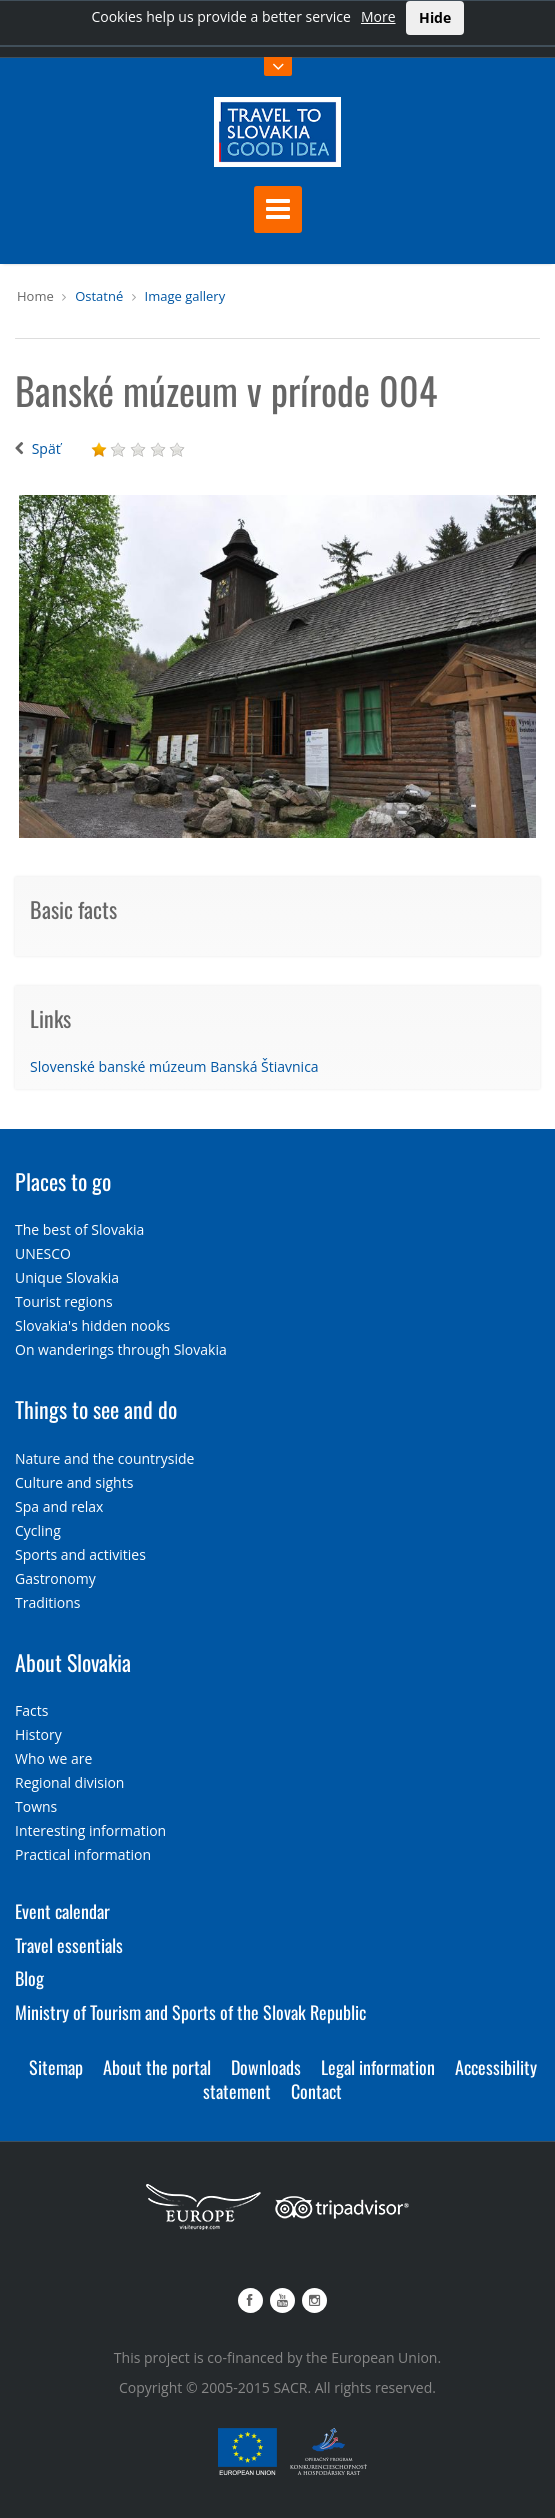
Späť (46, 448)
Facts (31, 1710)
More (378, 16)
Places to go (63, 1181)
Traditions (48, 1602)
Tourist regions (64, 1301)
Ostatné (99, 296)
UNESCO (43, 1253)
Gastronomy (55, 1578)
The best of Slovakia (79, 1229)
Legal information (378, 2067)
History (38, 1734)
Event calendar (62, 1911)
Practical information (83, 1854)
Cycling (38, 1530)
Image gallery (185, 296)
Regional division (69, 1782)
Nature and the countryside (104, 1458)
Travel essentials (69, 1945)
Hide (435, 17)
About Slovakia (73, 1662)
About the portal (157, 2067)
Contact (316, 2091)
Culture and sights (74, 1482)
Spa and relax (59, 1506)
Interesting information (90, 1830)
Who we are (53, 1758)
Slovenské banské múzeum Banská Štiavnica (174, 1066)
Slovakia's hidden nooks (92, 1325)
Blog (29, 1978)
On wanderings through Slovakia (121, 1349)
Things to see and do (96, 1409)
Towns (36, 1806)
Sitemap (56, 2067)
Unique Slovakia (67, 1277)
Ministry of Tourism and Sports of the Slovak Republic (190, 2012)
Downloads (266, 2067)
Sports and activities (80, 1554)
